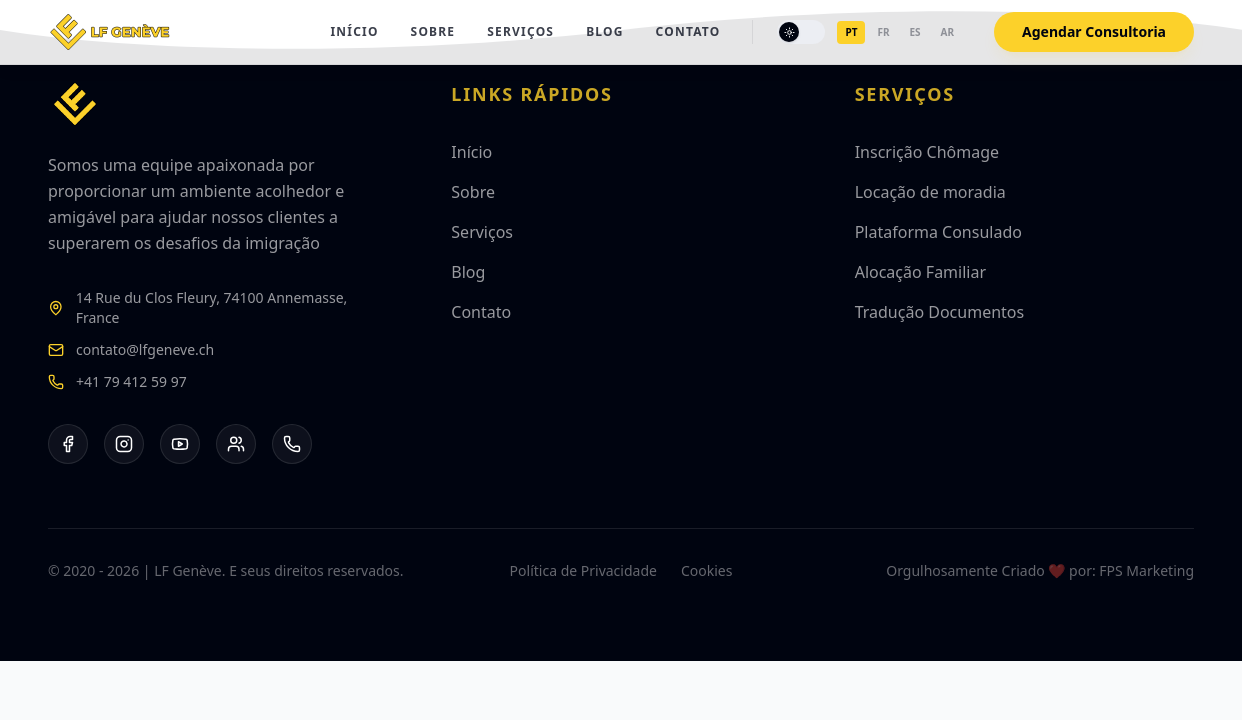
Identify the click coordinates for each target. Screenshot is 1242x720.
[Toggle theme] (801, 32)
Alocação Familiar (920, 272)
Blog (604, 32)
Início (354, 32)
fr (883, 32)
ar (947, 32)
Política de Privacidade (583, 570)
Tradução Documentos (940, 312)
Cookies (706, 570)
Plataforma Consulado (938, 232)
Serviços (520, 32)
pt (851, 32)
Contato (688, 32)
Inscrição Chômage (927, 152)
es (914, 32)
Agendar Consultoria (1094, 31)
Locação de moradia (930, 192)
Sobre (433, 32)
